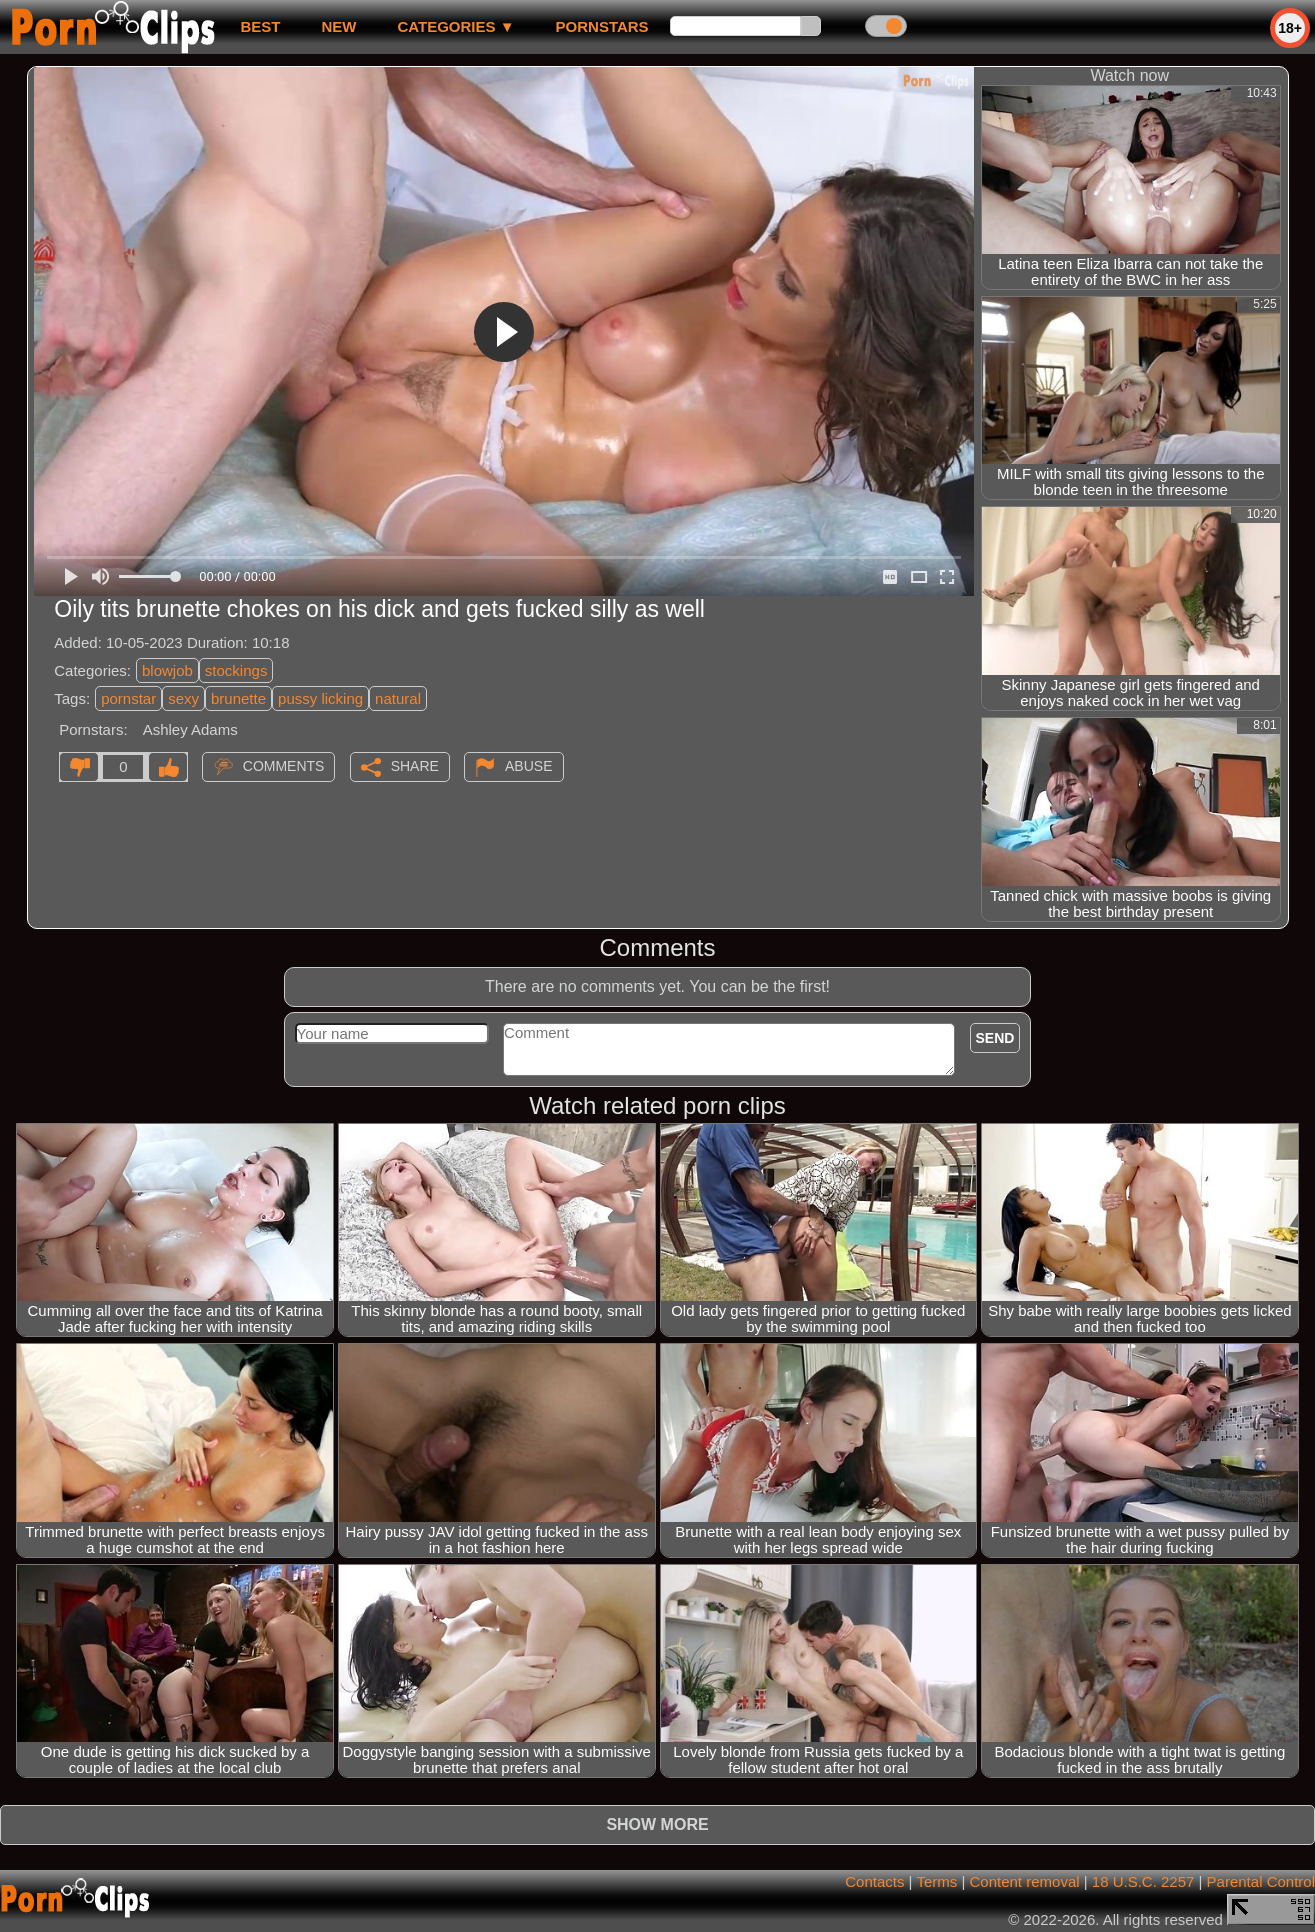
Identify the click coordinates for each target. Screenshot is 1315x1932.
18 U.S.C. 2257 (1143, 1881)
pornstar (128, 698)
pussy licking (320, 698)
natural (398, 698)
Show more (657, 1824)
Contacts (874, 1881)
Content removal (1025, 1881)
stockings (236, 670)
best (260, 26)
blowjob (167, 670)
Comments (284, 766)
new (338, 26)
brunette (238, 698)
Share (415, 766)
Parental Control (1261, 1881)
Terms (936, 1881)
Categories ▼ (455, 26)
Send (995, 1038)
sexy (183, 698)
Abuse (528, 766)
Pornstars (602, 26)
